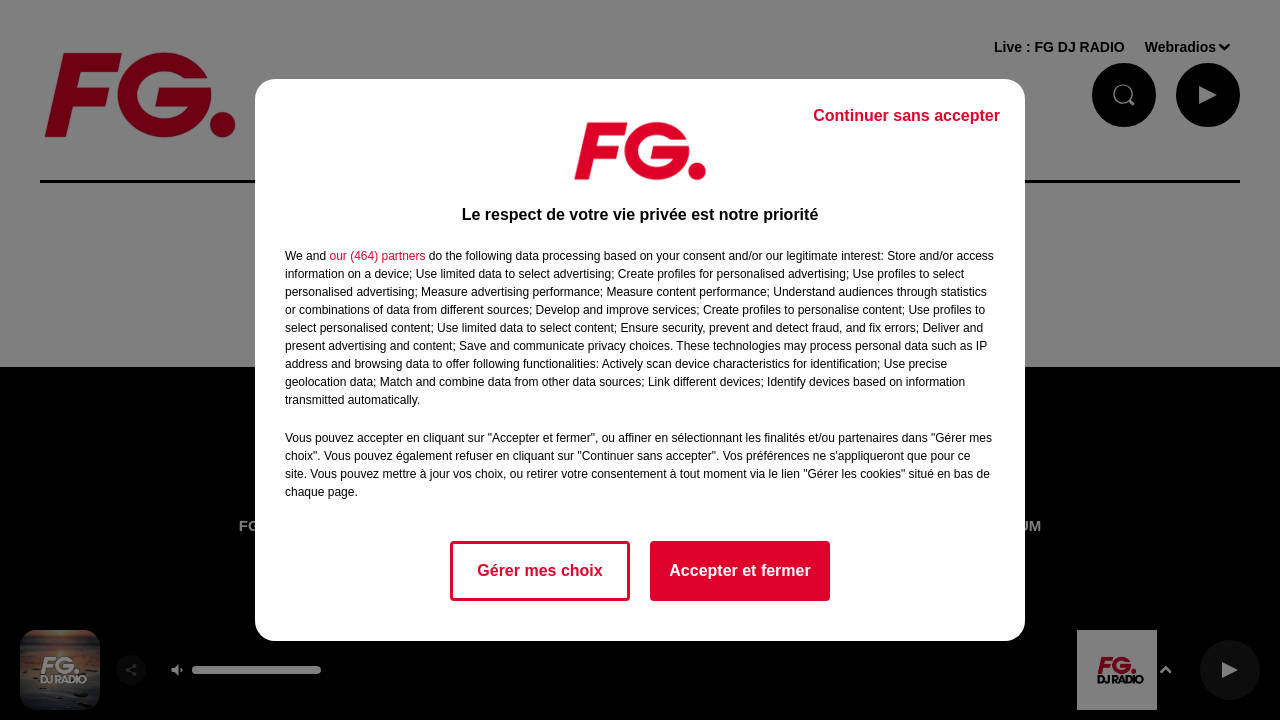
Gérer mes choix (539, 570)
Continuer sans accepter (906, 115)
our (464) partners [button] (377, 256)
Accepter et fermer (739, 570)
